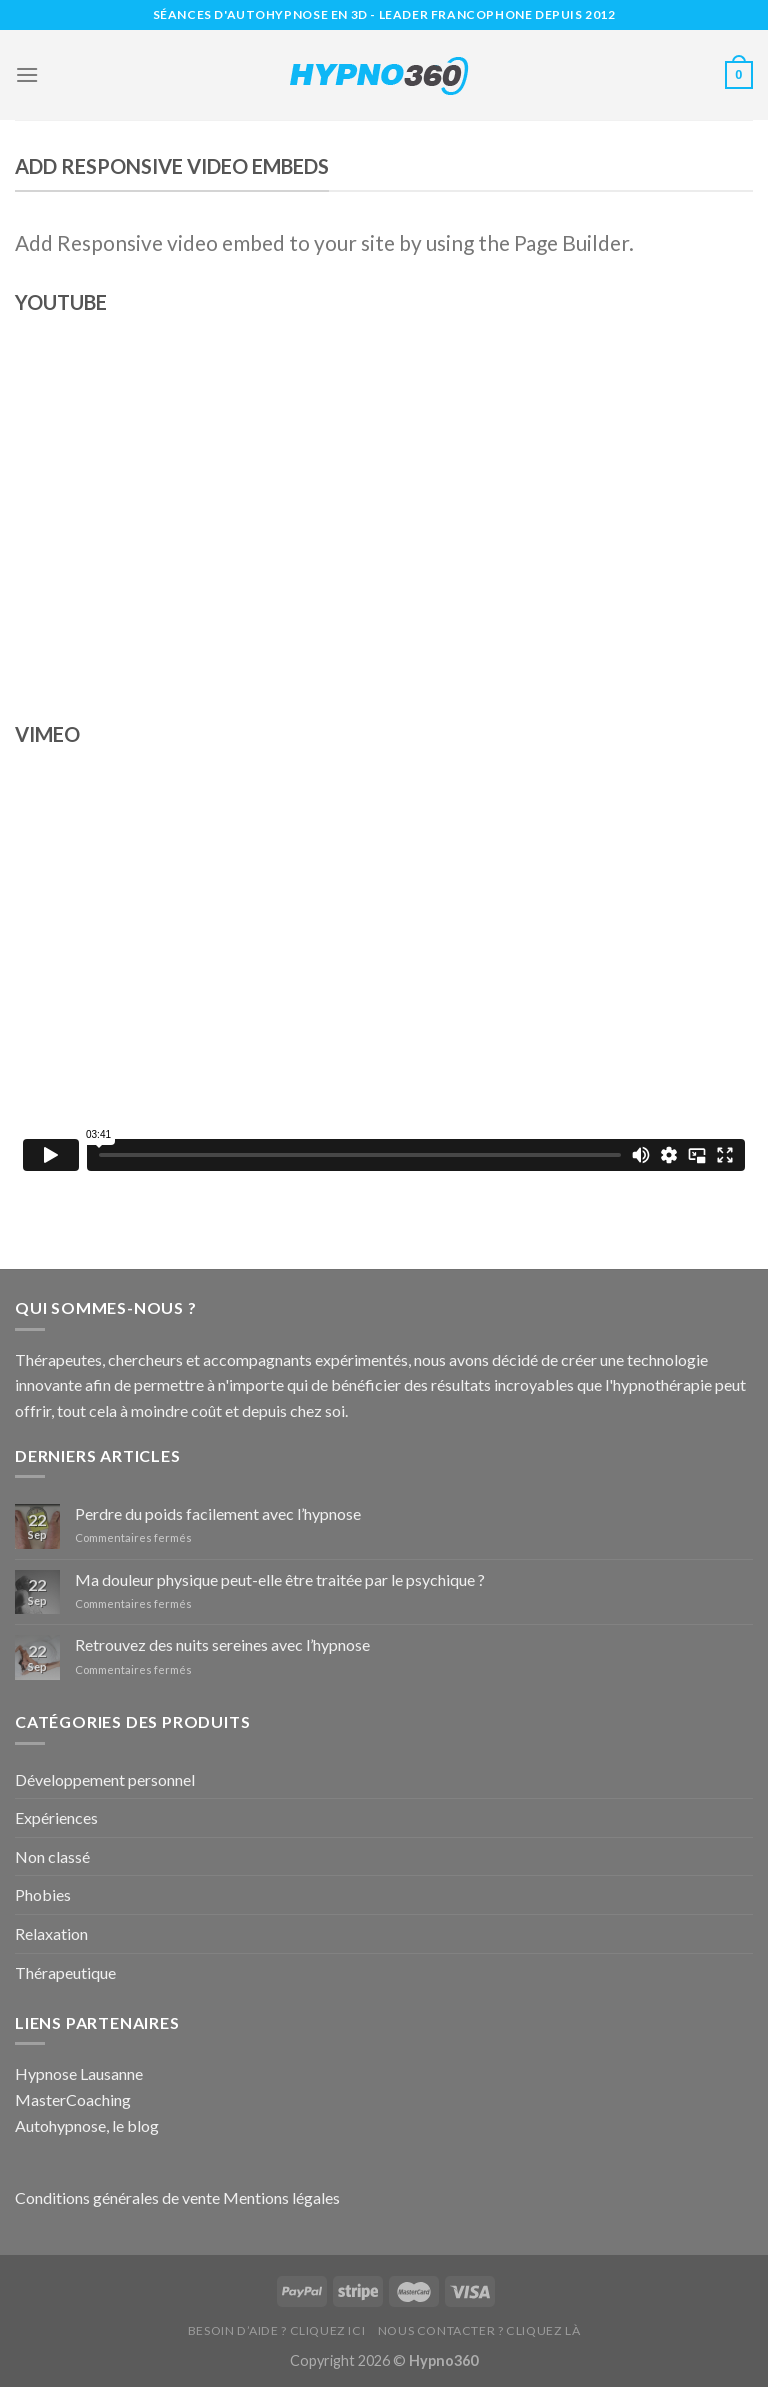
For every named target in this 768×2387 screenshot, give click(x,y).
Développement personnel (105, 1779)
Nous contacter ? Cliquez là (479, 2330)
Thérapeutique (65, 1972)
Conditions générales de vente (117, 2197)
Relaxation (51, 1933)
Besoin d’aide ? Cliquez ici (277, 2330)
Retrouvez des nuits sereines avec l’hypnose (222, 1644)
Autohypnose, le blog (87, 2125)
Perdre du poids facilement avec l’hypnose (218, 1513)
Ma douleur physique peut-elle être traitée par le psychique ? (280, 1579)
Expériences (56, 1817)
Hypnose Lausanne (79, 2073)
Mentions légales (281, 2197)
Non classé (52, 1856)
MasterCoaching (73, 2099)
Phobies (43, 1894)
